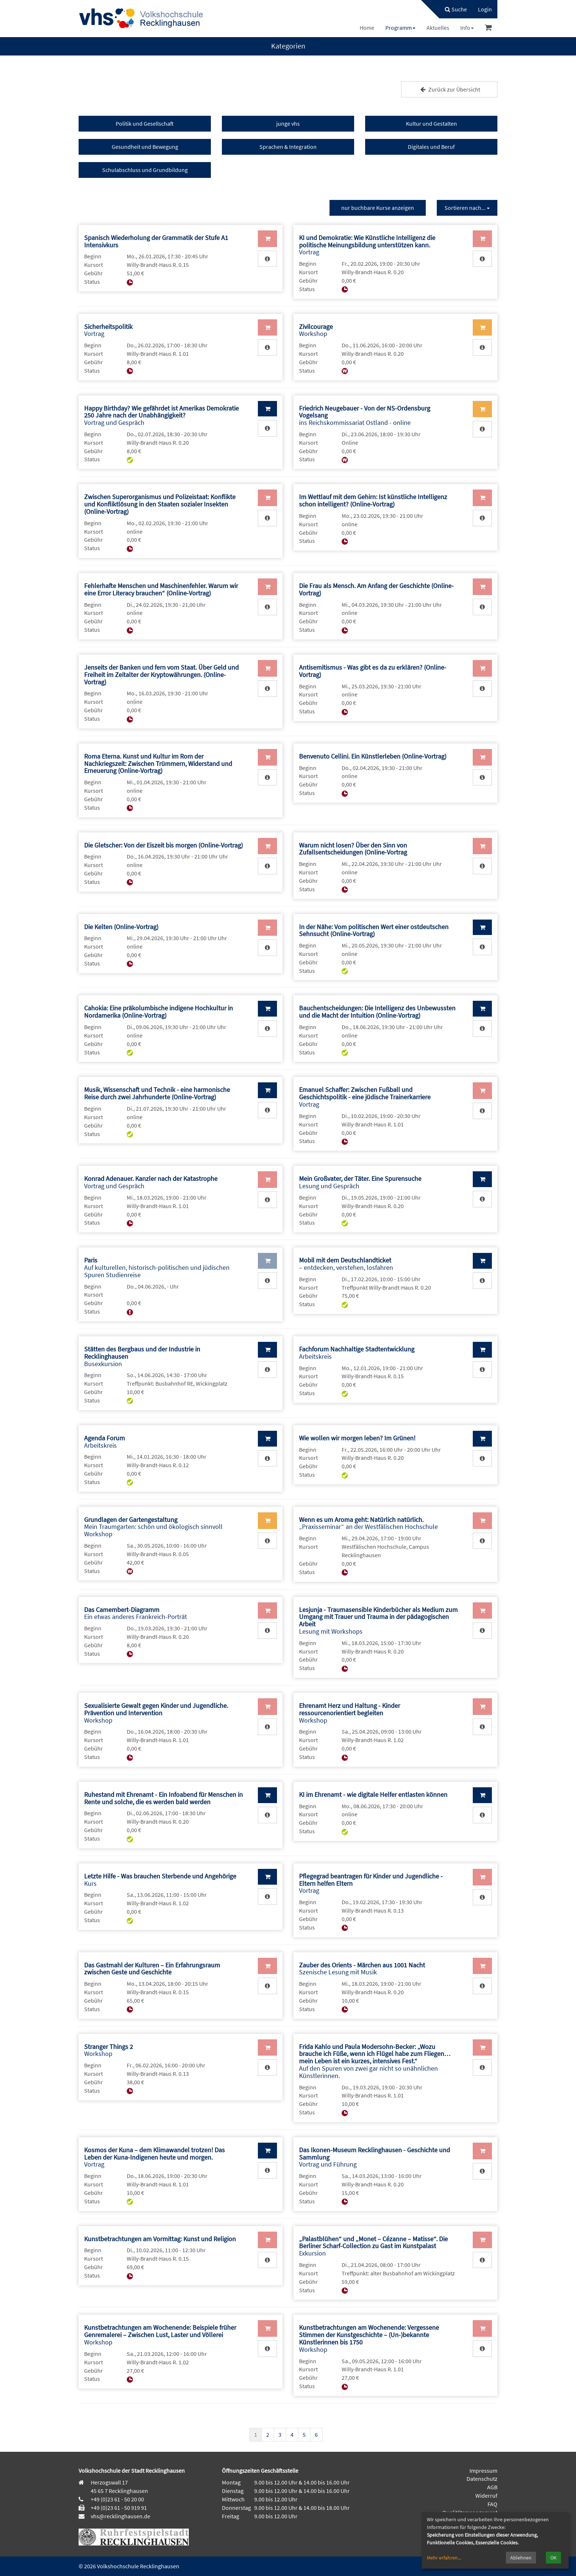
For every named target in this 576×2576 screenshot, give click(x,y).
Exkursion (373, 2246)
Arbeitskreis (356, 1353)
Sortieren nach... (467, 207)
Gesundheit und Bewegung (145, 146)
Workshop (316, 330)
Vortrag (367, 245)
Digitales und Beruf (431, 146)
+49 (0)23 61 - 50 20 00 (117, 2499)
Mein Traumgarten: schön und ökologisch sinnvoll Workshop (153, 1526)
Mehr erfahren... (444, 2557)
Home (367, 27)
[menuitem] (452, 9)
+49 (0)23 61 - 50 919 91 (119, 2507)
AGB (492, 2487)
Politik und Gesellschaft (145, 123)
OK (553, 2557)
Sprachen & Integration (288, 146)
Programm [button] (400, 27)
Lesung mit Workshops (378, 1620)
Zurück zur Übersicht (449, 89)
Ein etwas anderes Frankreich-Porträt (135, 1613)
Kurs (160, 1880)
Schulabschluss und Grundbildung (145, 169)
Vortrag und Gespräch (161, 415)
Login (485, 9)
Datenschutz (482, 2478)
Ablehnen (521, 2557)
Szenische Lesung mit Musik (362, 1969)
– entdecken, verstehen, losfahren (346, 1264)
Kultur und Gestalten (431, 123)
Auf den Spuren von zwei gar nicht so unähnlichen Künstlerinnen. (374, 2061)
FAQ (492, 2504)
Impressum (483, 2470)
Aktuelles (437, 27)
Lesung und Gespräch (360, 1182)
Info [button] (467, 27)
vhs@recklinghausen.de (120, 2516)
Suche (456, 9)
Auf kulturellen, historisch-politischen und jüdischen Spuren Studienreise (157, 1267)
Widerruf (486, 2495)
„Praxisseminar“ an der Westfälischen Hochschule (368, 1523)
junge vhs (288, 123)
